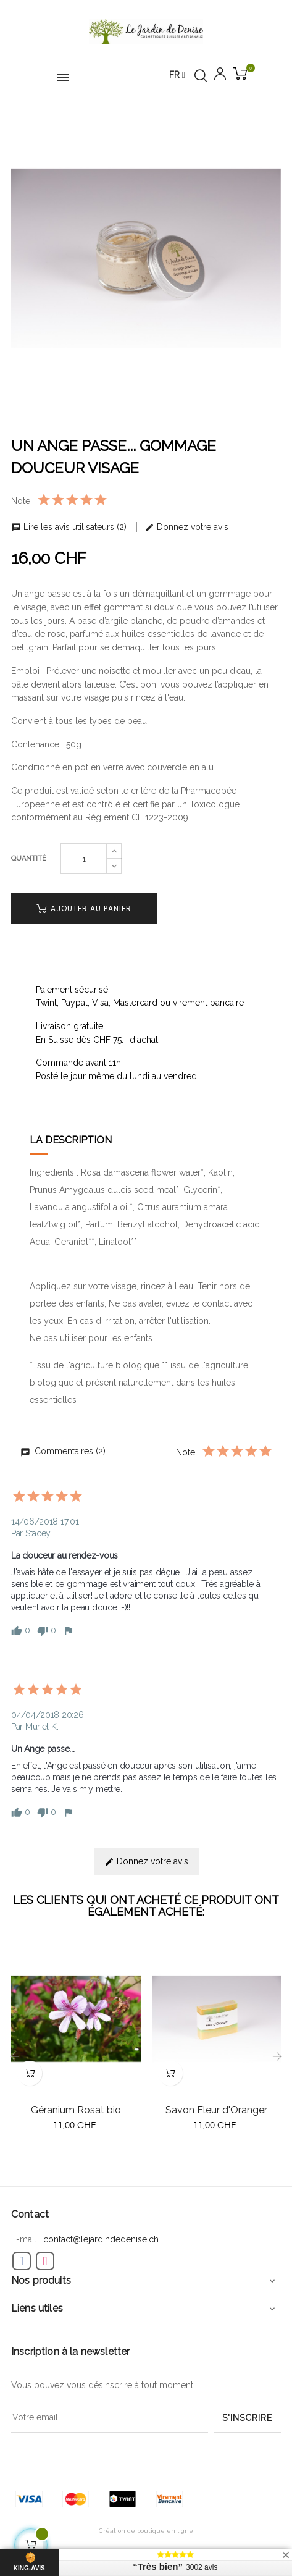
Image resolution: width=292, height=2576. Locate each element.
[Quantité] (83, 858)
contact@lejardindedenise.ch (101, 2239)
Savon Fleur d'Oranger (216, 2110)
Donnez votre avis (186, 527)
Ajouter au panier (83, 908)
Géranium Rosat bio (76, 2110)
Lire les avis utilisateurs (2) (70, 527)
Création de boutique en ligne (146, 2530)
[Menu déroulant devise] (177, 75)
